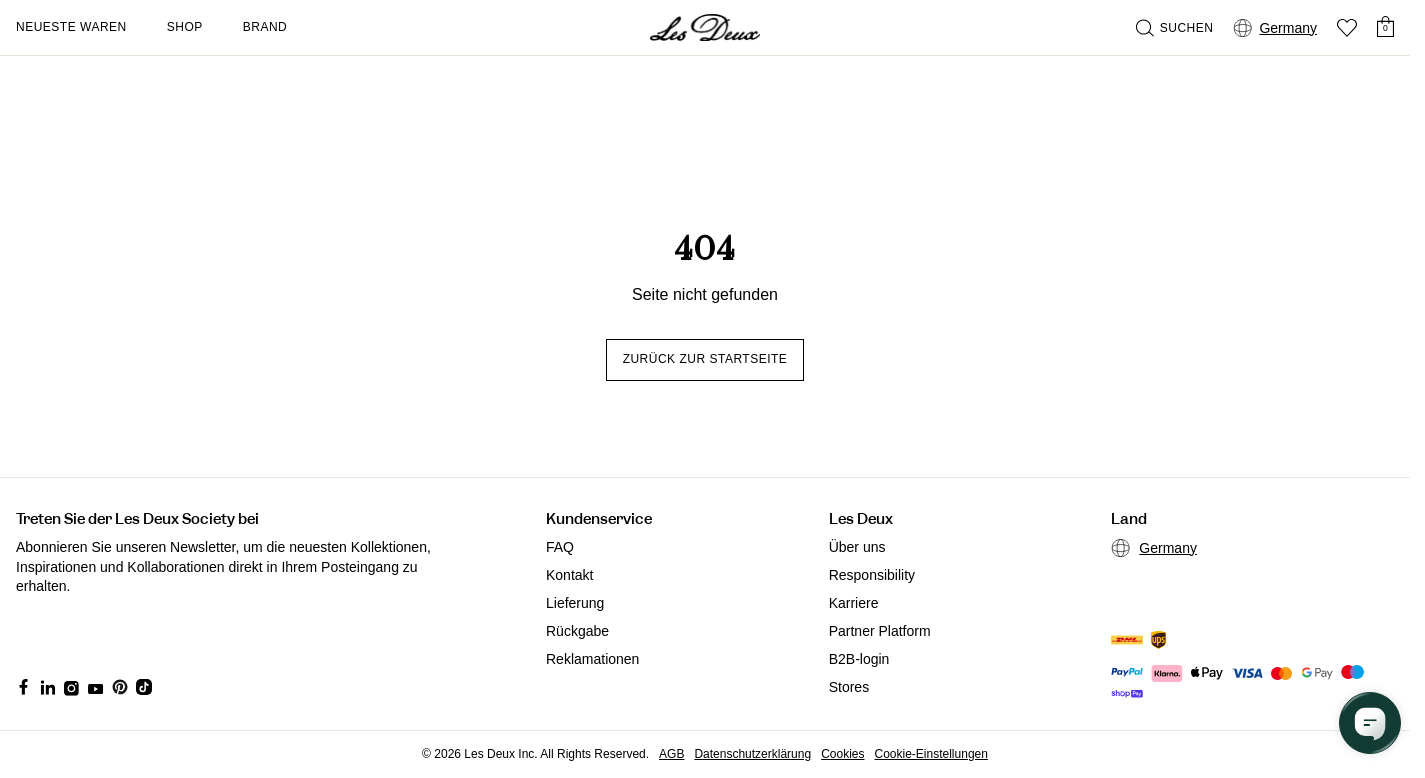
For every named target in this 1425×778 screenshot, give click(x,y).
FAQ (560, 547)
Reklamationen (592, 659)
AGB (671, 754)
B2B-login (859, 659)
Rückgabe (577, 631)
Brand (265, 27)
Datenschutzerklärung (752, 754)
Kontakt (569, 575)
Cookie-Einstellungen (931, 754)
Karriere (854, 603)
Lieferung (575, 603)
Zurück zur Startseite (705, 359)
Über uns (857, 547)
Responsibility (872, 575)
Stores (849, 687)
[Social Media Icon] (24, 687)
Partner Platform (880, 631)
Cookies (842, 754)
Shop (185, 27)
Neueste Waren (71, 27)
